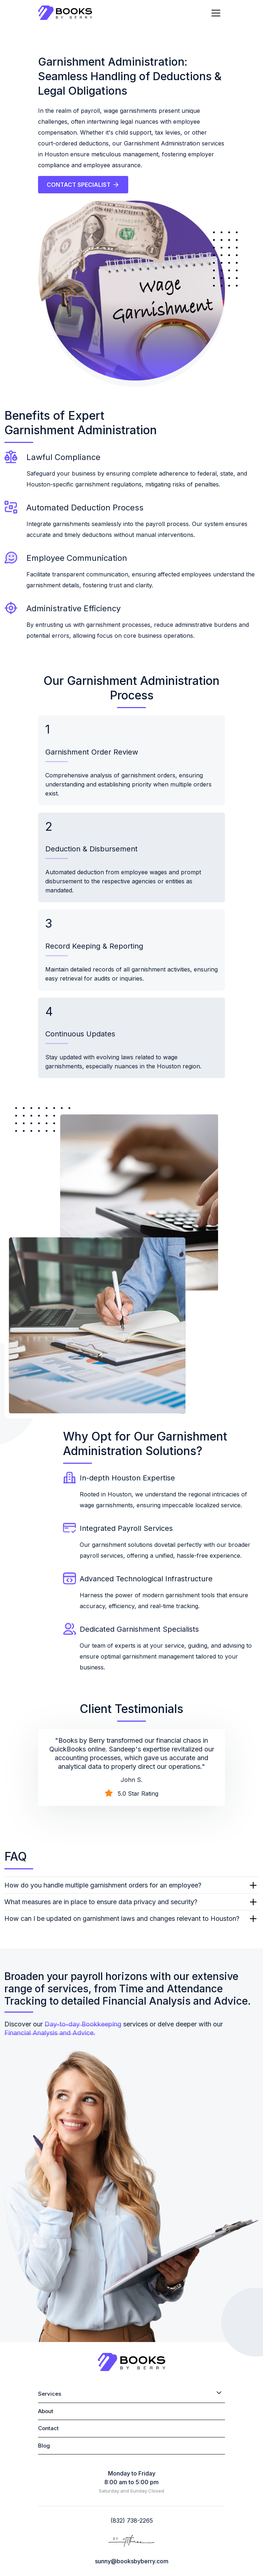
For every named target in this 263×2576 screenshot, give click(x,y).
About (45, 2411)
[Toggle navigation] (216, 12)
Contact (48, 2428)
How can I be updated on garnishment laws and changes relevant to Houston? (121, 1918)
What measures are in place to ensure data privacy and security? (100, 1902)
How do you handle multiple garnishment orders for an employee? (102, 1885)
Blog (44, 2445)
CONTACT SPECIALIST (83, 184)
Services (49, 2393)
